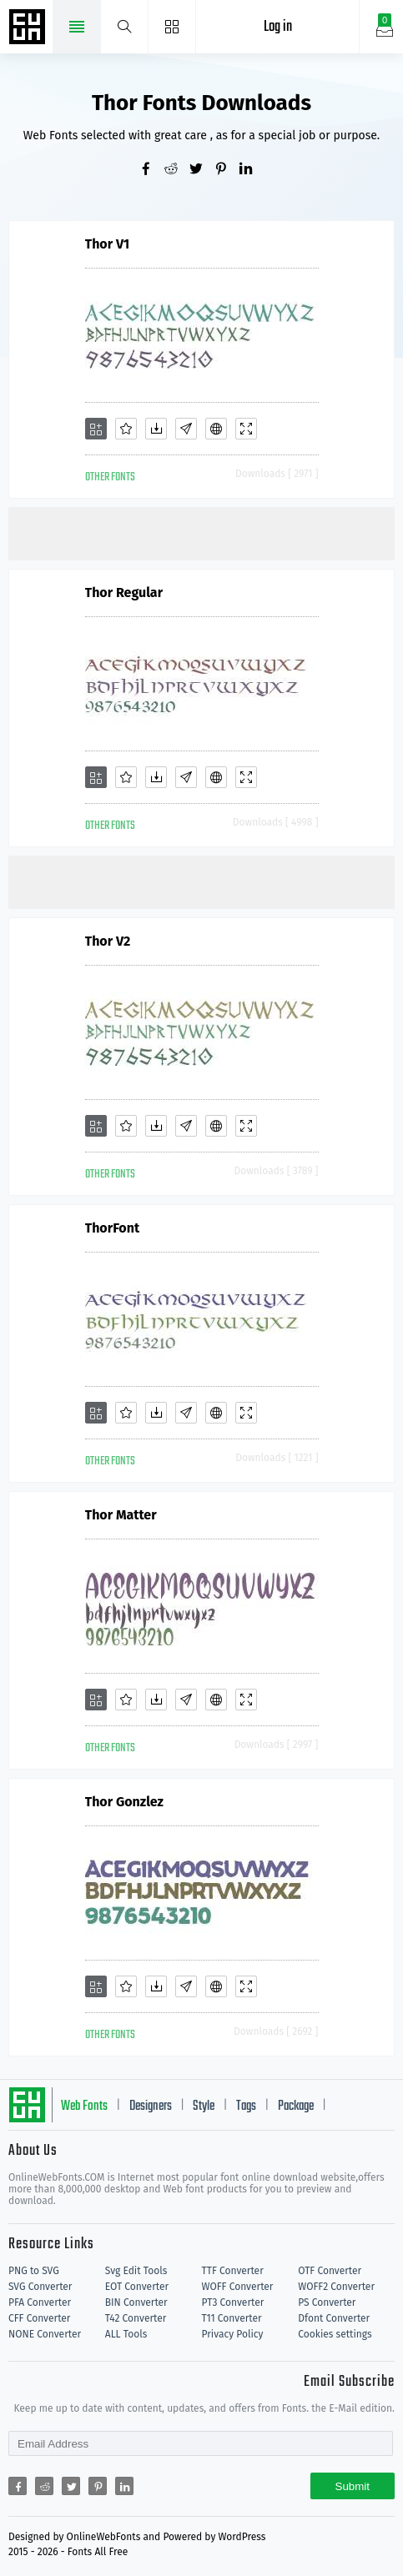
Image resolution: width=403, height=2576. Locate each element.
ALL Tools (126, 2334)
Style (203, 2106)
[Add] (96, 428)
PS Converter (326, 2302)
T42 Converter (136, 2318)
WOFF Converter (238, 2286)
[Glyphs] (186, 428)
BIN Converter (136, 2302)
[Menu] (172, 26)
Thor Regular (124, 592)
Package (296, 2106)
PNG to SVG (33, 2271)
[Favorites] (126, 428)
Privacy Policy (233, 2334)
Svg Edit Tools (136, 2271)
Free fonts (29, 28)
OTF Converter (329, 2271)
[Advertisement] (205, 532)
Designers (150, 2106)
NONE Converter (44, 2334)
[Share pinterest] (226, 170)
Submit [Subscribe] (352, 2486)
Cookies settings (334, 2334)
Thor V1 (107, 244)
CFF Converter (39, 2318)
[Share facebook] (151, 170)
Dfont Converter (334, 2318)
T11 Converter (232, 2318)
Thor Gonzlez (124, 1802)
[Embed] (216, 428)
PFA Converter (39, 2302)
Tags (246, 2106)
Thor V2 (108, 941)
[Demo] (246, 428)
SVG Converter (40, 2286)
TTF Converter (233, 2271)
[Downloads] (156, 428)
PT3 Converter (233, 2302)
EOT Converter (137, 2286)
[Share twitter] (201, 170)
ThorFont (112, 1228)
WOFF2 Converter (336, 2286)
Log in (278, 27)
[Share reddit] (176, 170)
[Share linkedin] (251, 170)
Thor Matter (121, 1515)
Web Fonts (84, 2106)
